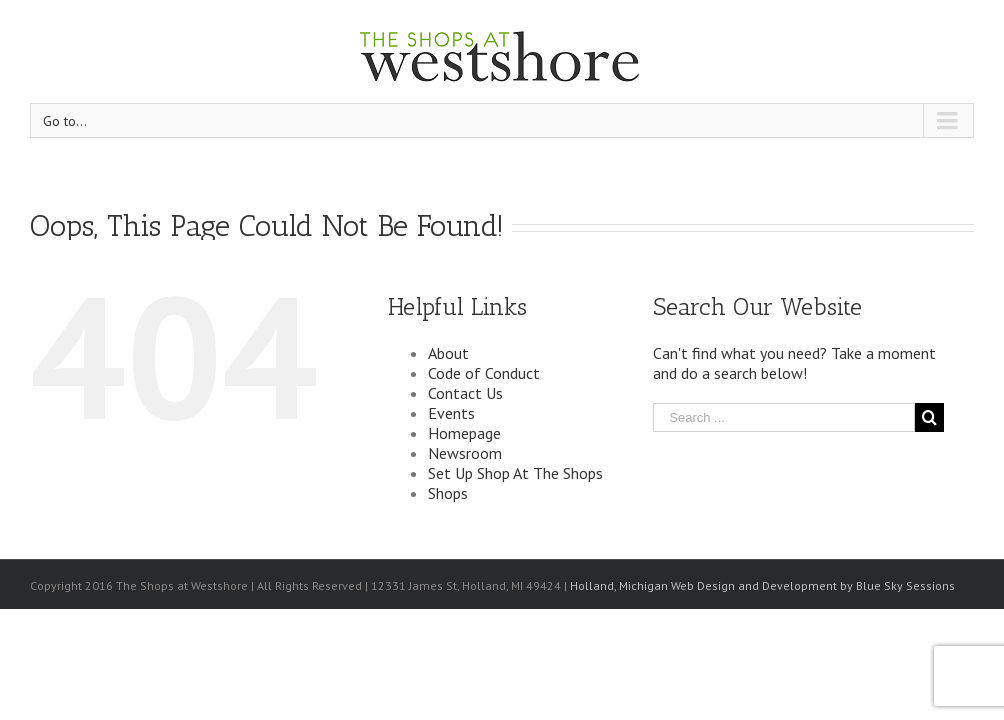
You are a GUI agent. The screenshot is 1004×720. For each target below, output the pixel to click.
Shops (448, 493)
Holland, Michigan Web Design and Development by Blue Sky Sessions (762, 585)
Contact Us (465, 393)
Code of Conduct (484, 373)
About (448, 353)
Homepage (464, 433)
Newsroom (465, 453)
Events (451, 413)
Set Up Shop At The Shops (515, 473)
